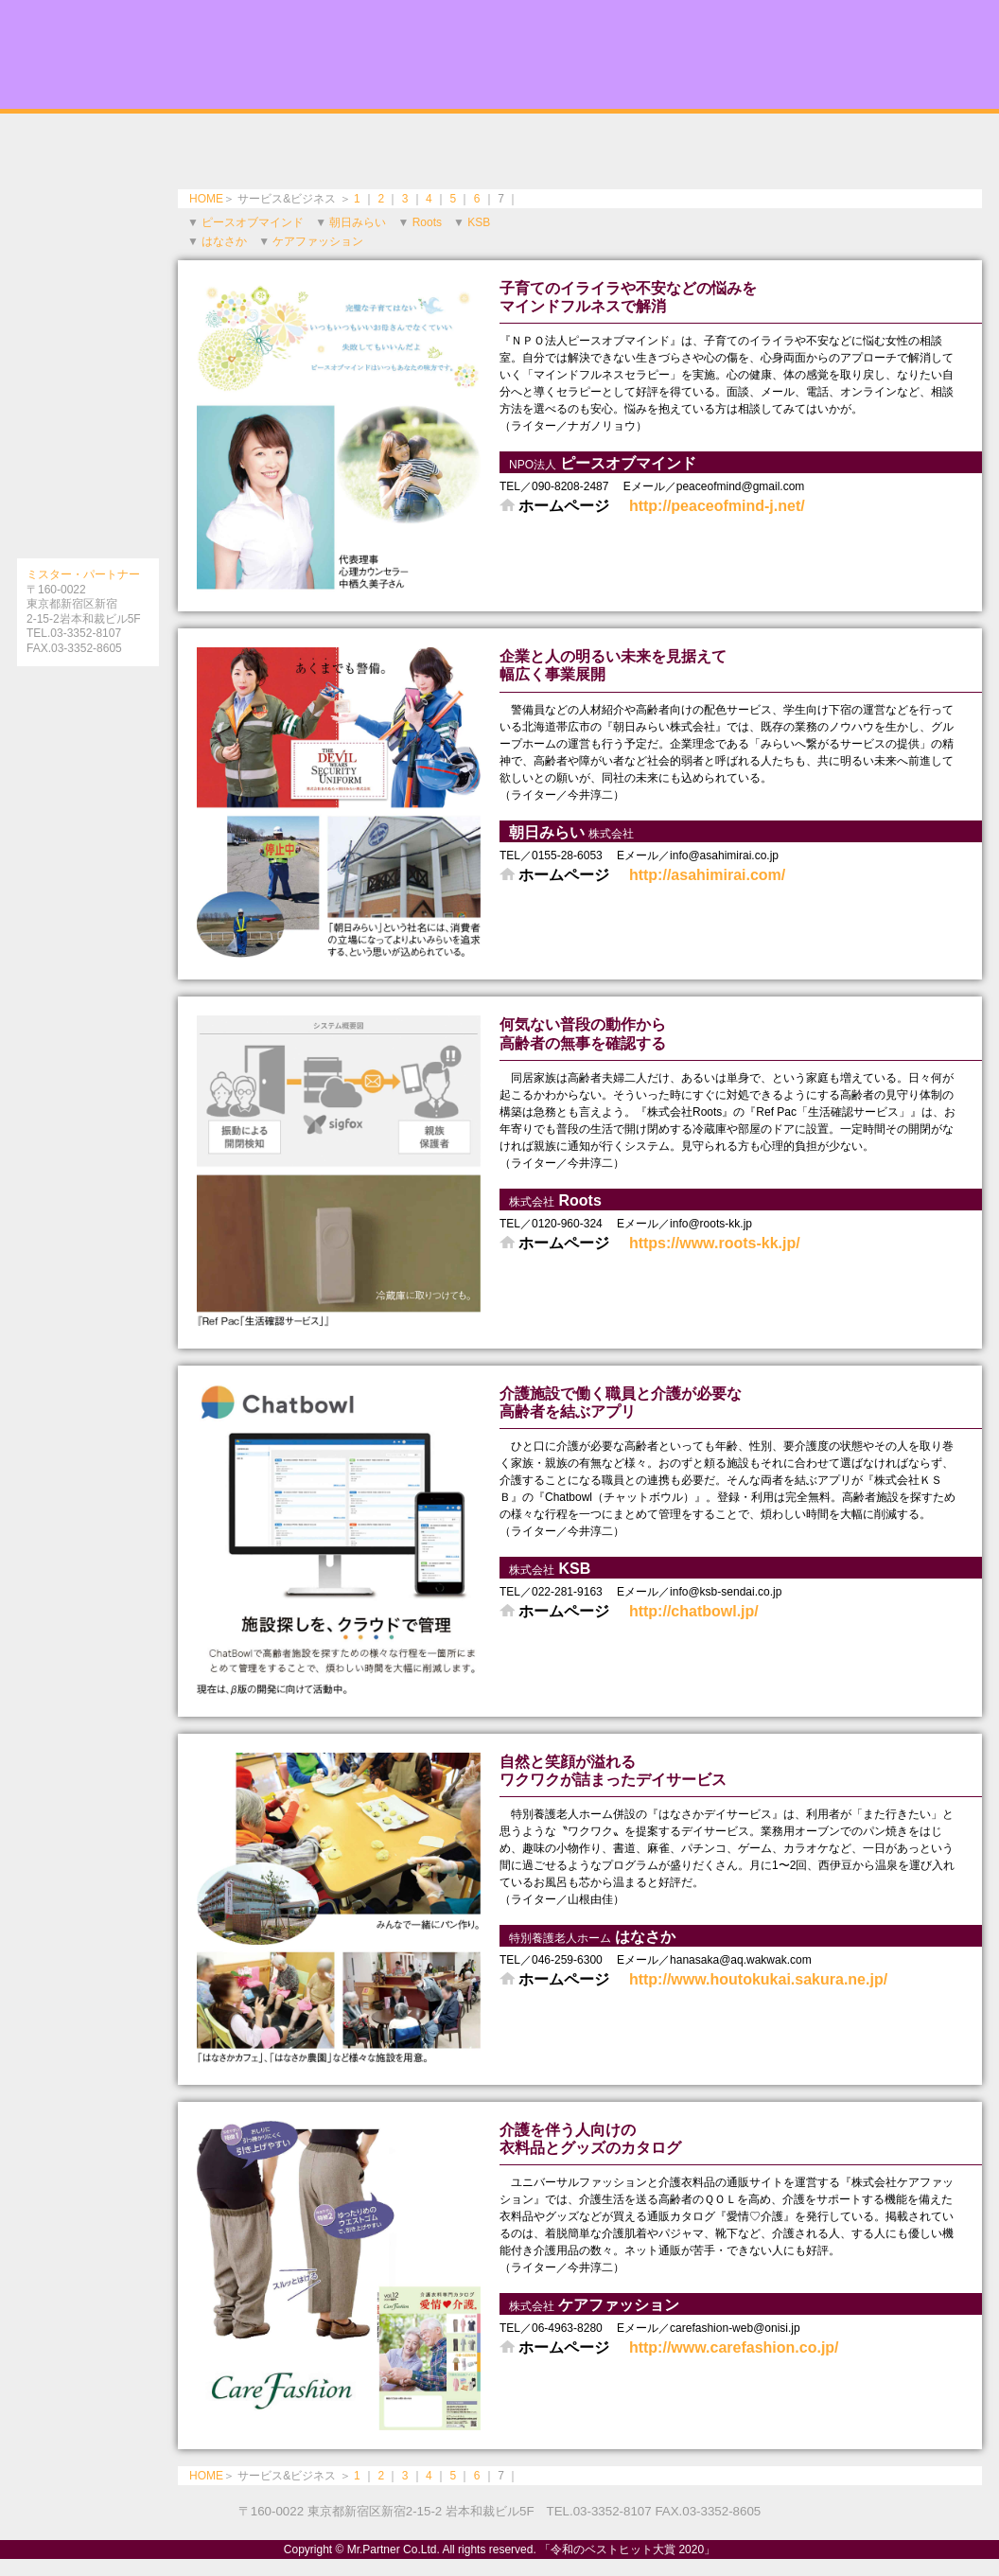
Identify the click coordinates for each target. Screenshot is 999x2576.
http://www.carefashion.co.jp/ (734, 2347)
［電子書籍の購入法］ (88, 789)
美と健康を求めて (88, 165)
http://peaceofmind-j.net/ (717, 506)
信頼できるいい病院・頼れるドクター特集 (88, 236)
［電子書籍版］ (88, 747)
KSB (478, 222)
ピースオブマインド (253, 222)
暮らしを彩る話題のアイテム (88, 520)
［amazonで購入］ (88, 832)
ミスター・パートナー (83, 574)
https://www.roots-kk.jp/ (714, 1243)
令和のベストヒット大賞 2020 (499, 54)
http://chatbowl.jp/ (694, 1611)
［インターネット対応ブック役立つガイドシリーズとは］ (88, 704)
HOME (206, 198)
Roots (427, 222)
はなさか (224, 241)
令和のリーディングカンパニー (88, 378)
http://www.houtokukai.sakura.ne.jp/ (758, 1979)
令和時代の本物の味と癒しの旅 (88, 307)
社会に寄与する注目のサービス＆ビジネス (88, 449)
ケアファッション (317, 241)
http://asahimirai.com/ (707, 875)
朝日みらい (357, 222)
